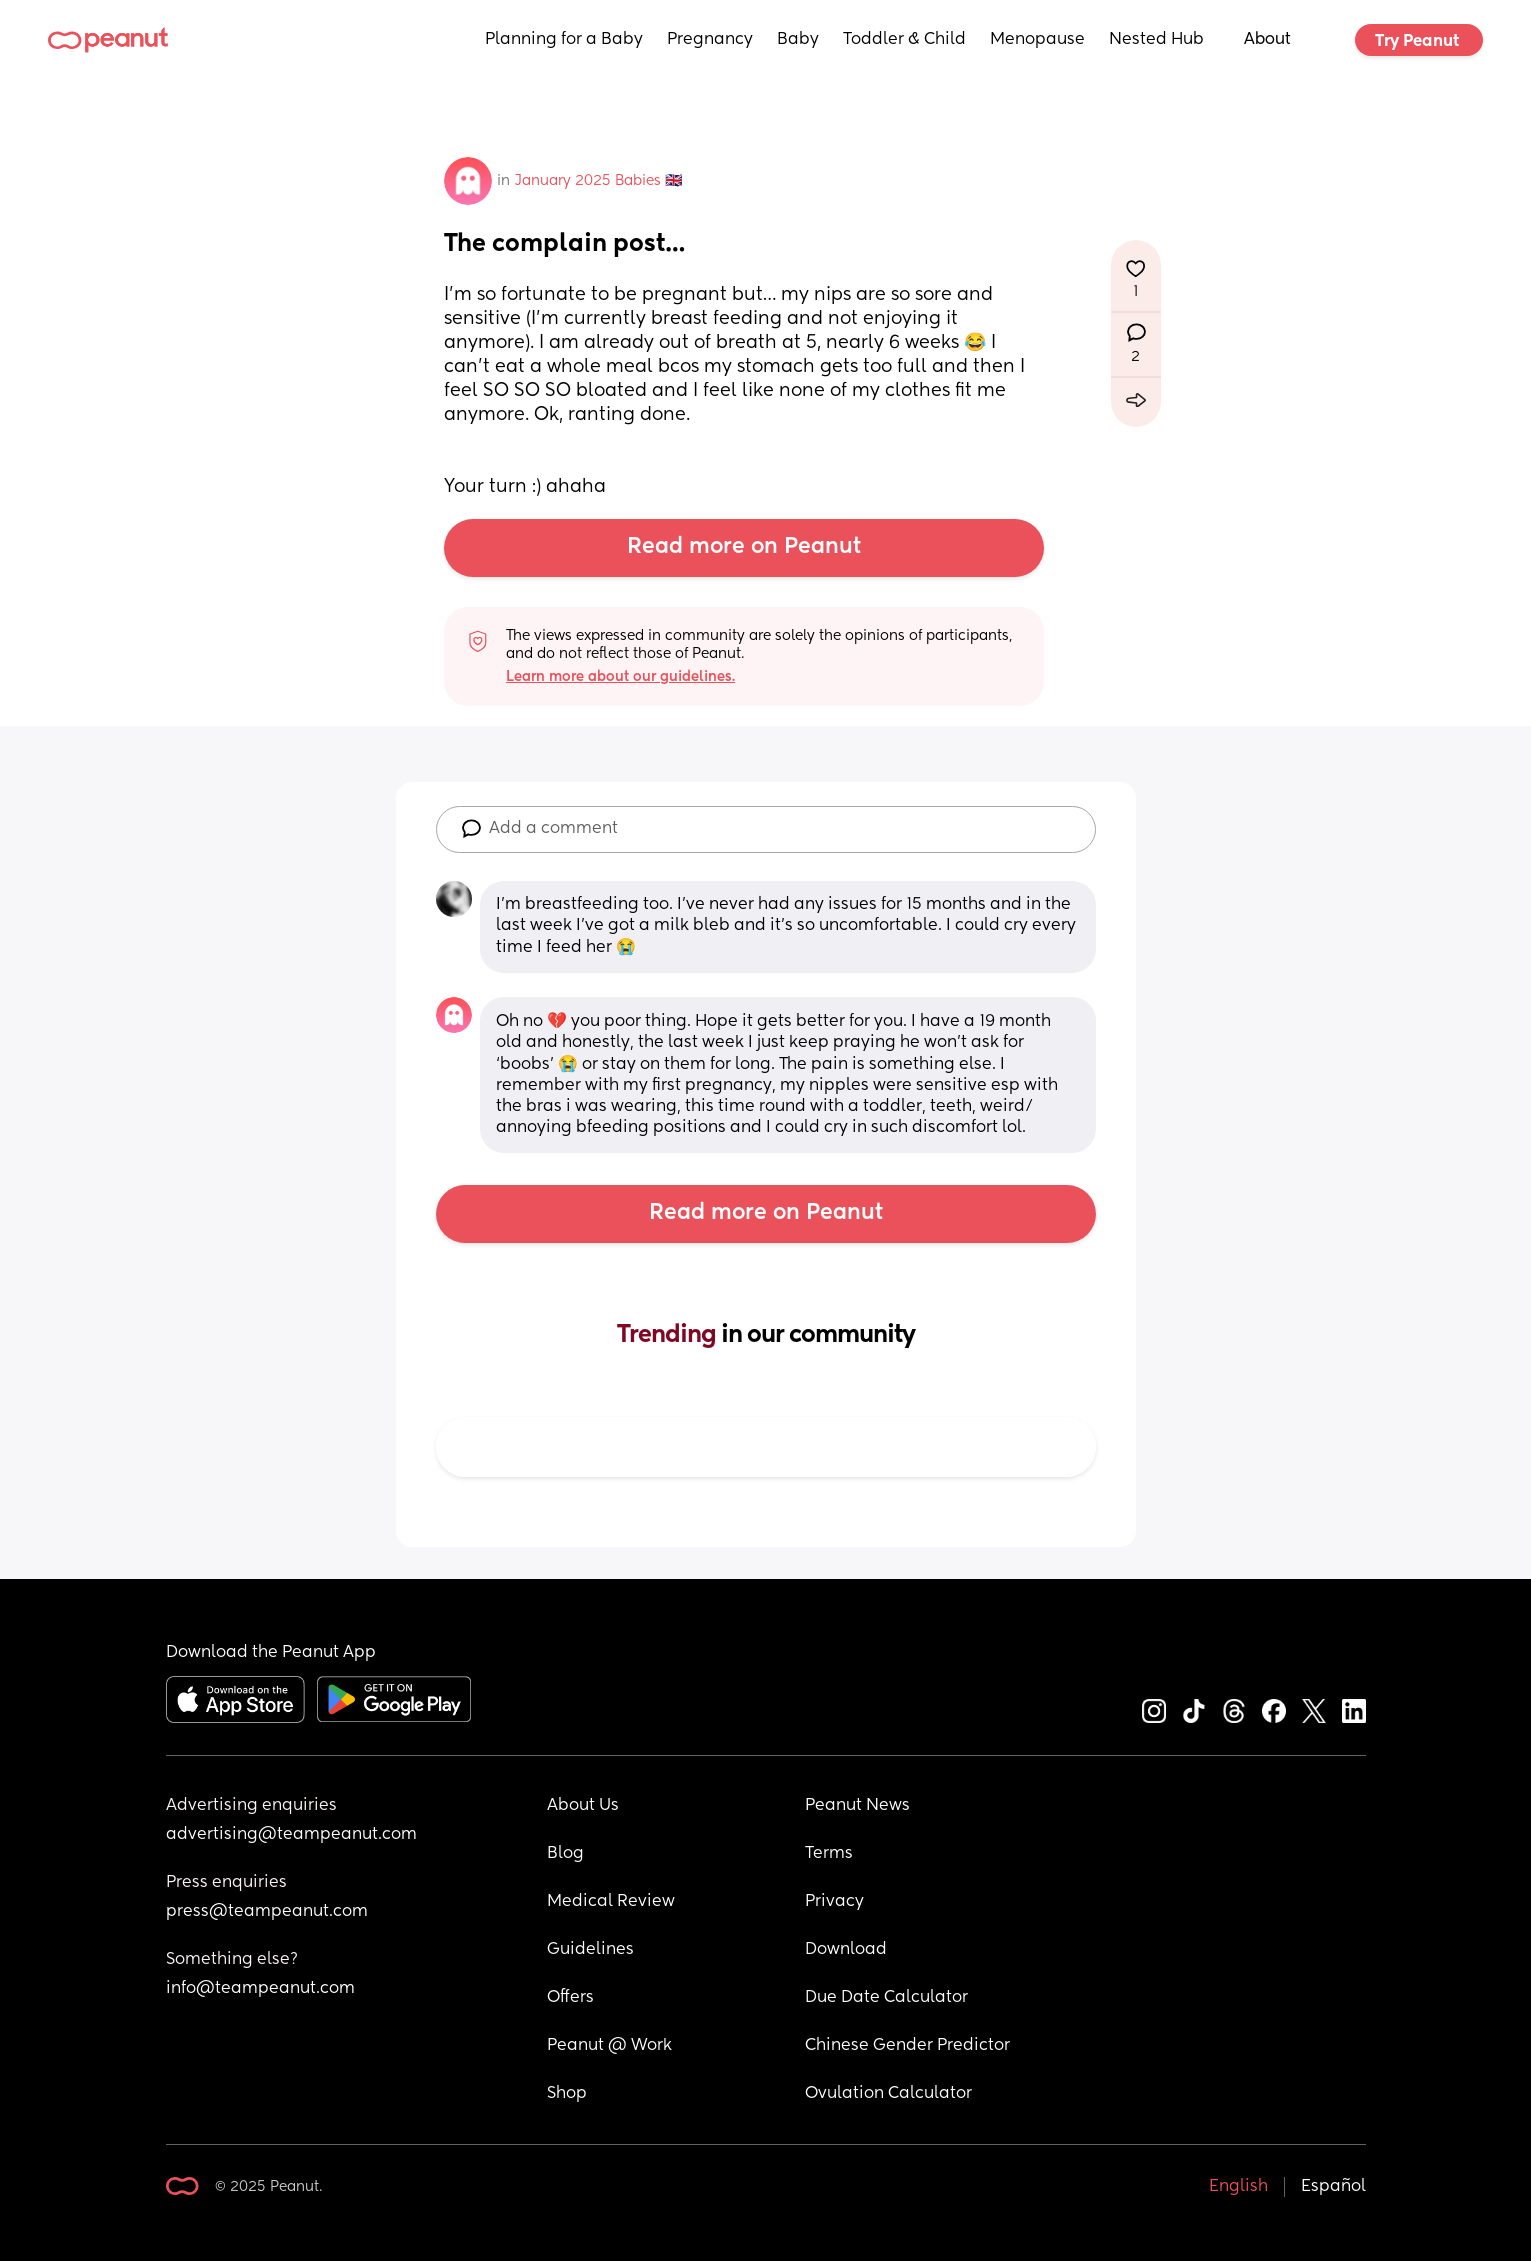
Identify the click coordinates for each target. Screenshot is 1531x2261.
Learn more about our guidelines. (620, 677)
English (1238, 2187)
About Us (583, 1806)
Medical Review (611, 1902)
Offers (570, 1998)
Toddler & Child (904, 40)
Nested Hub (1156, 40)
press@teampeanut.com (267, 1912)
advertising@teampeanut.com (291, 1835)
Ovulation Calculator (888, 2094)
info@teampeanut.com (260, 1989)
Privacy (834, 1902)
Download (846, 1950)
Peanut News (857, 1806)
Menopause (1037, 40)
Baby (798, 40)
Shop (567, 2094)
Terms (829, 1854)
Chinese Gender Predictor (907, 2046)
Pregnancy (710, 40)
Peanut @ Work (609, 2046)
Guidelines (590, 1950)
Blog (565, 1854)
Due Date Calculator (886, 1998)
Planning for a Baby (564, 40)
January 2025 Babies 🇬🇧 (598, 181)
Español (1333, 2187)
